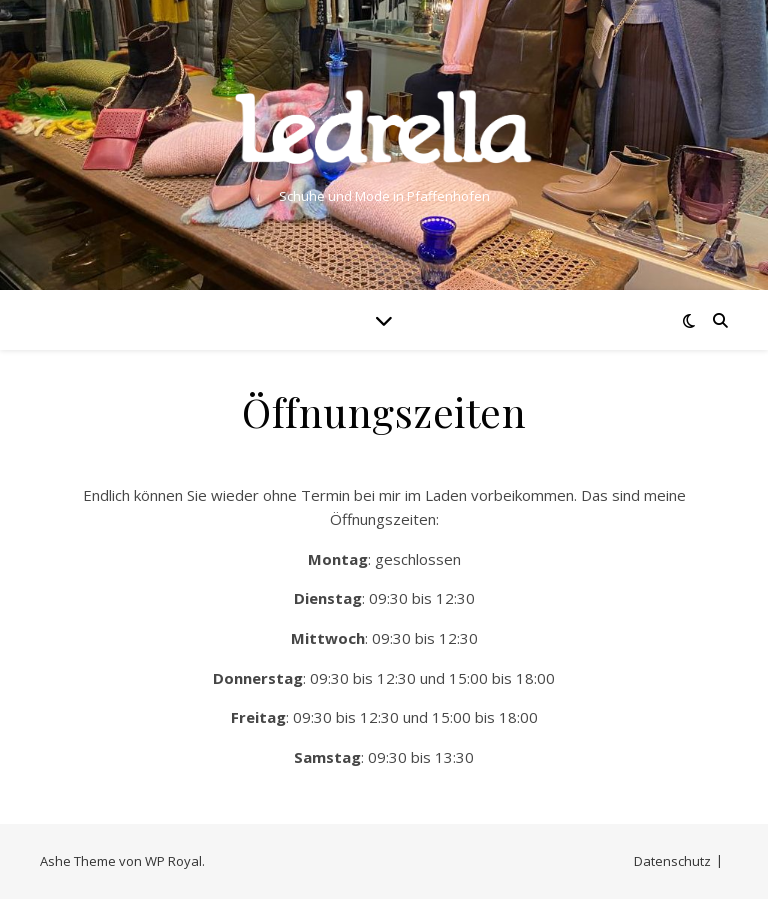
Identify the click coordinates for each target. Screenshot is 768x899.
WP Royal (173, 861)
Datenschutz (672, 861)
